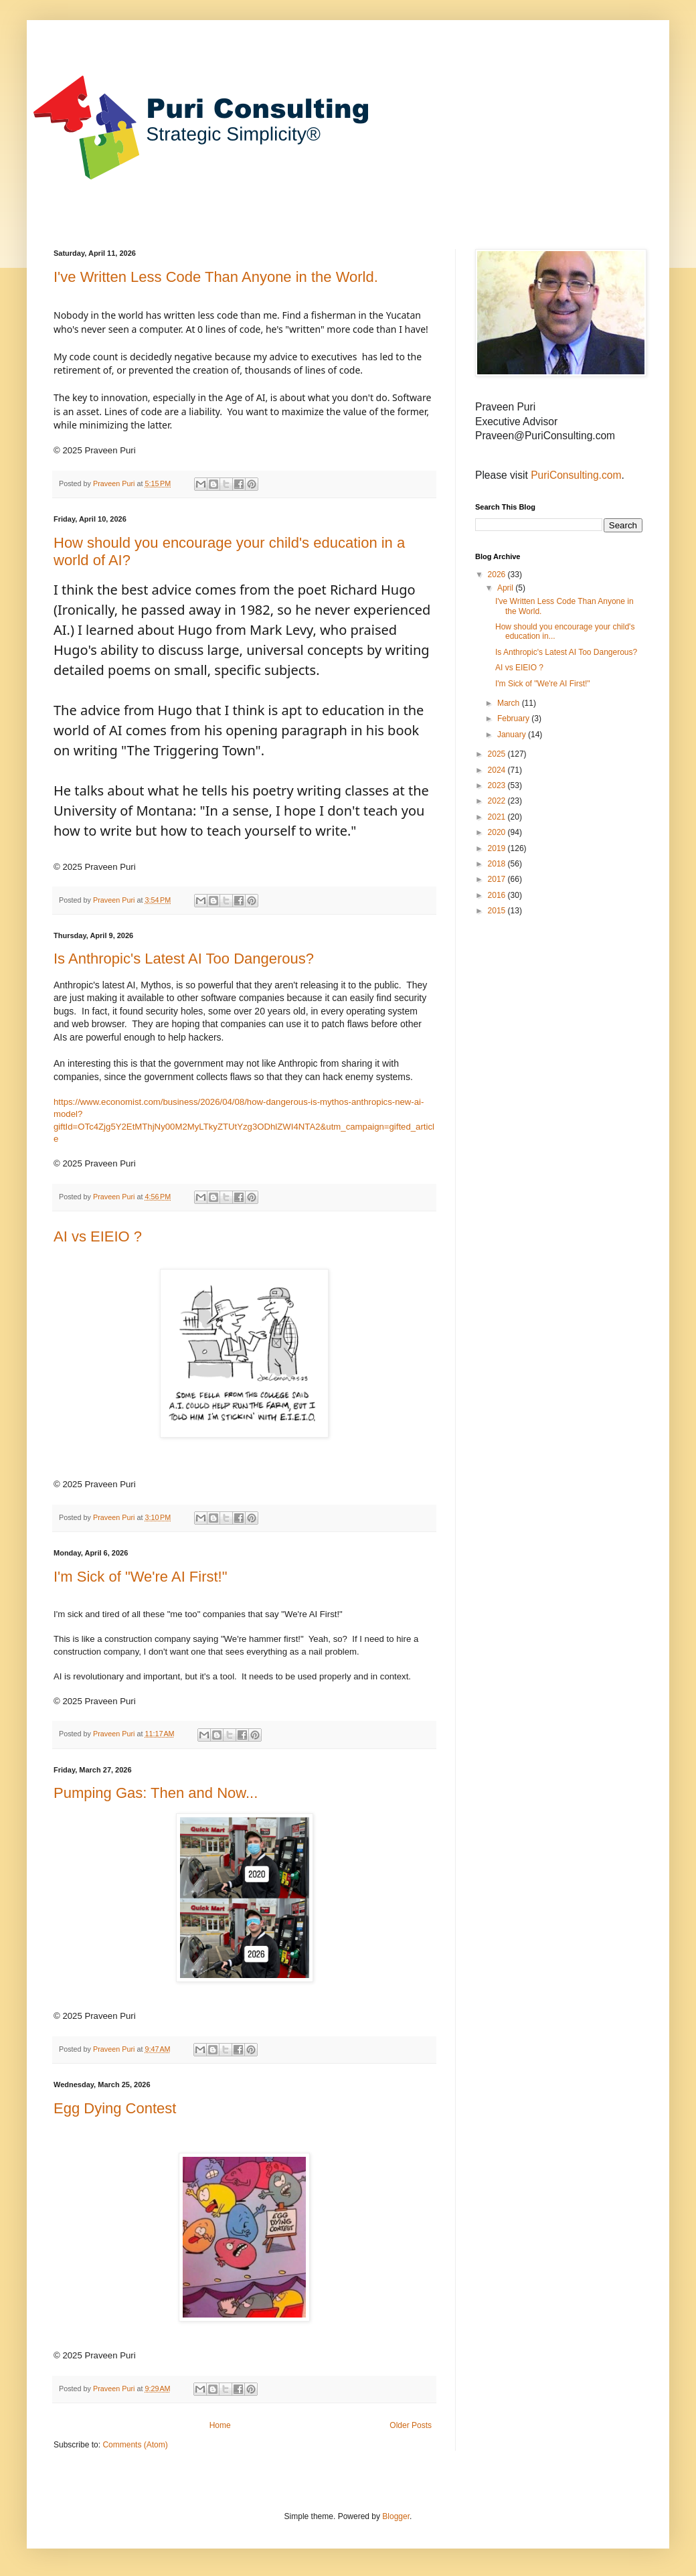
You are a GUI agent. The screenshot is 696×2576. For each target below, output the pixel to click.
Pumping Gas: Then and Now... (156, 1793)
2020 (498, 832)
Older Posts (410, 2425)
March (509, 703)
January (512, 734)
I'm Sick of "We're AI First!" (141, 1576)
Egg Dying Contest (115, 2108)
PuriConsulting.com (576, 475)
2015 (498, 910)
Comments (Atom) (134, 2444)
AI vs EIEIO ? (98, 1236)
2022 (498, 801)
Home (220, 2425)
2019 (498, 848)
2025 (498, 754)
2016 (498, 895)
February (514, 718)
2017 (498, 879)
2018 (498, 863)
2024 (498, 770)
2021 (498, 817)
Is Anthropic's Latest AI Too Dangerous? (184, 958)
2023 (498, 785)
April (506, 588)
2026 (498, 574)
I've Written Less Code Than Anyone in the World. (216, 277)
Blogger (396, 2516)
